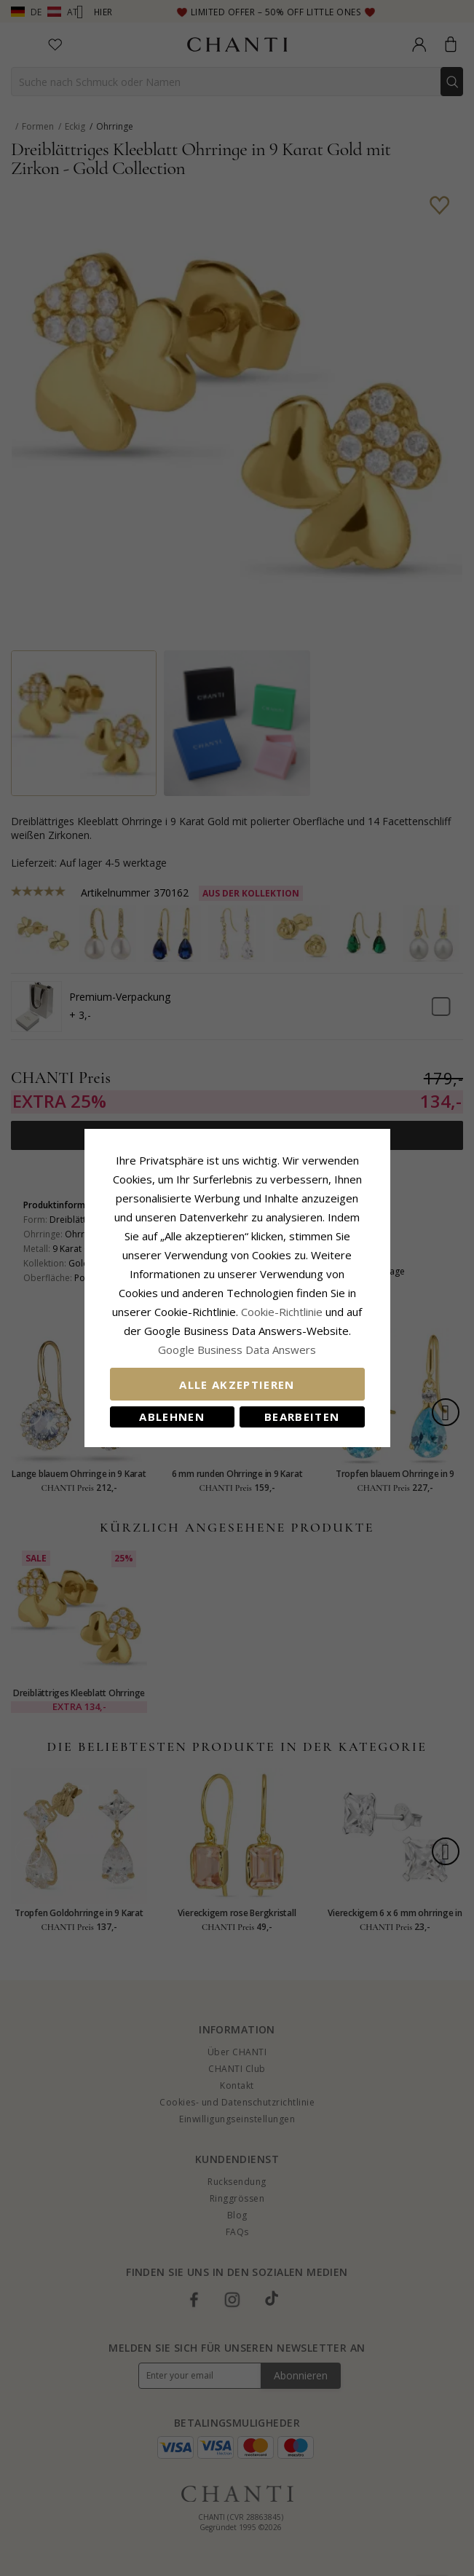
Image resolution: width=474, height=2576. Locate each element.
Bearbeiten (302, 1416)
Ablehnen (172, 1416)
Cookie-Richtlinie (282, 1311)
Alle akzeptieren (237, 1384)
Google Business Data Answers (237, 1349)
